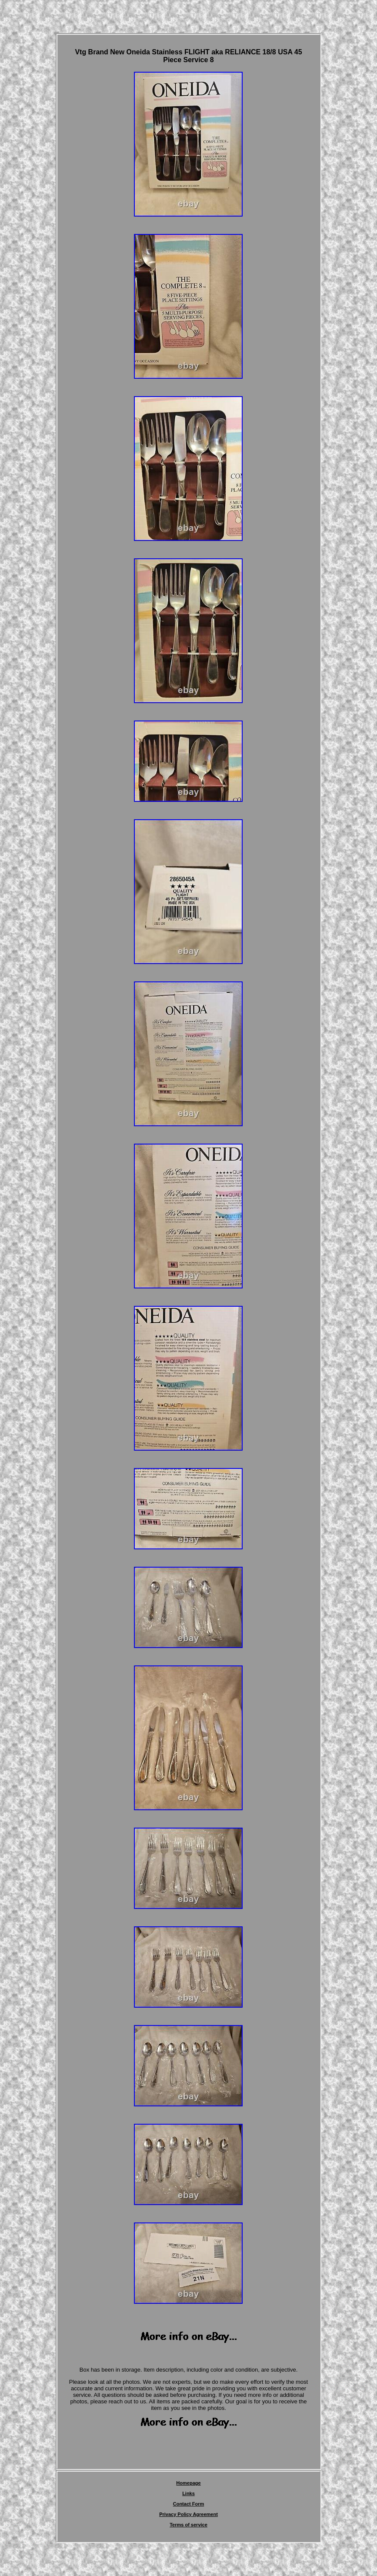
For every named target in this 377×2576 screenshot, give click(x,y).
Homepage (188, 2483)
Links (188, 2493)
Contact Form (188, 2503)
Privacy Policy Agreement (188, 2514)
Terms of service (188, 2524)
